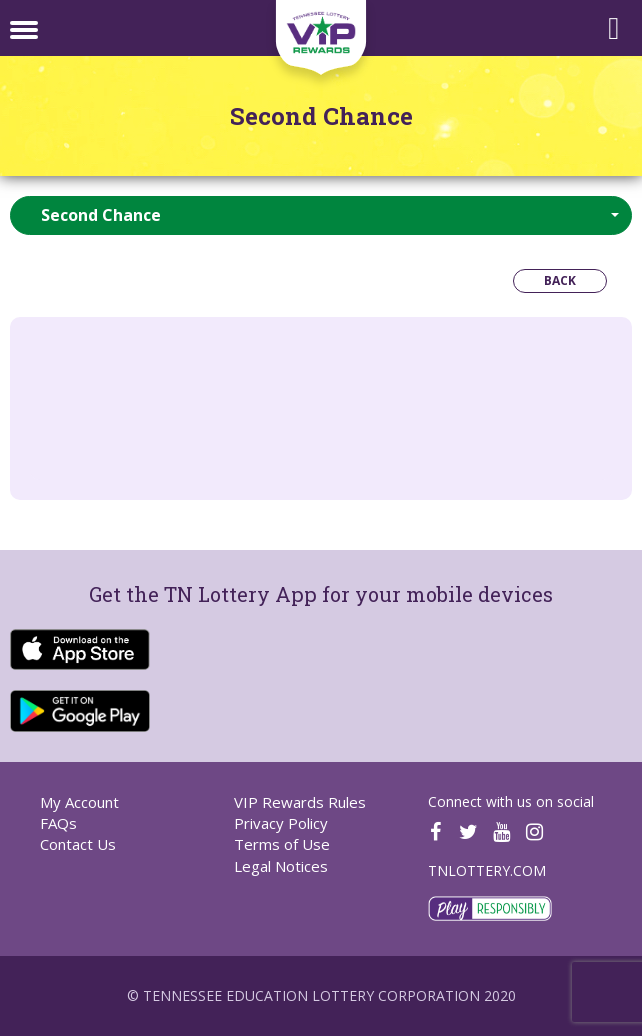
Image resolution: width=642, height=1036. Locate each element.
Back (560, 280)
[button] (321, 215)
